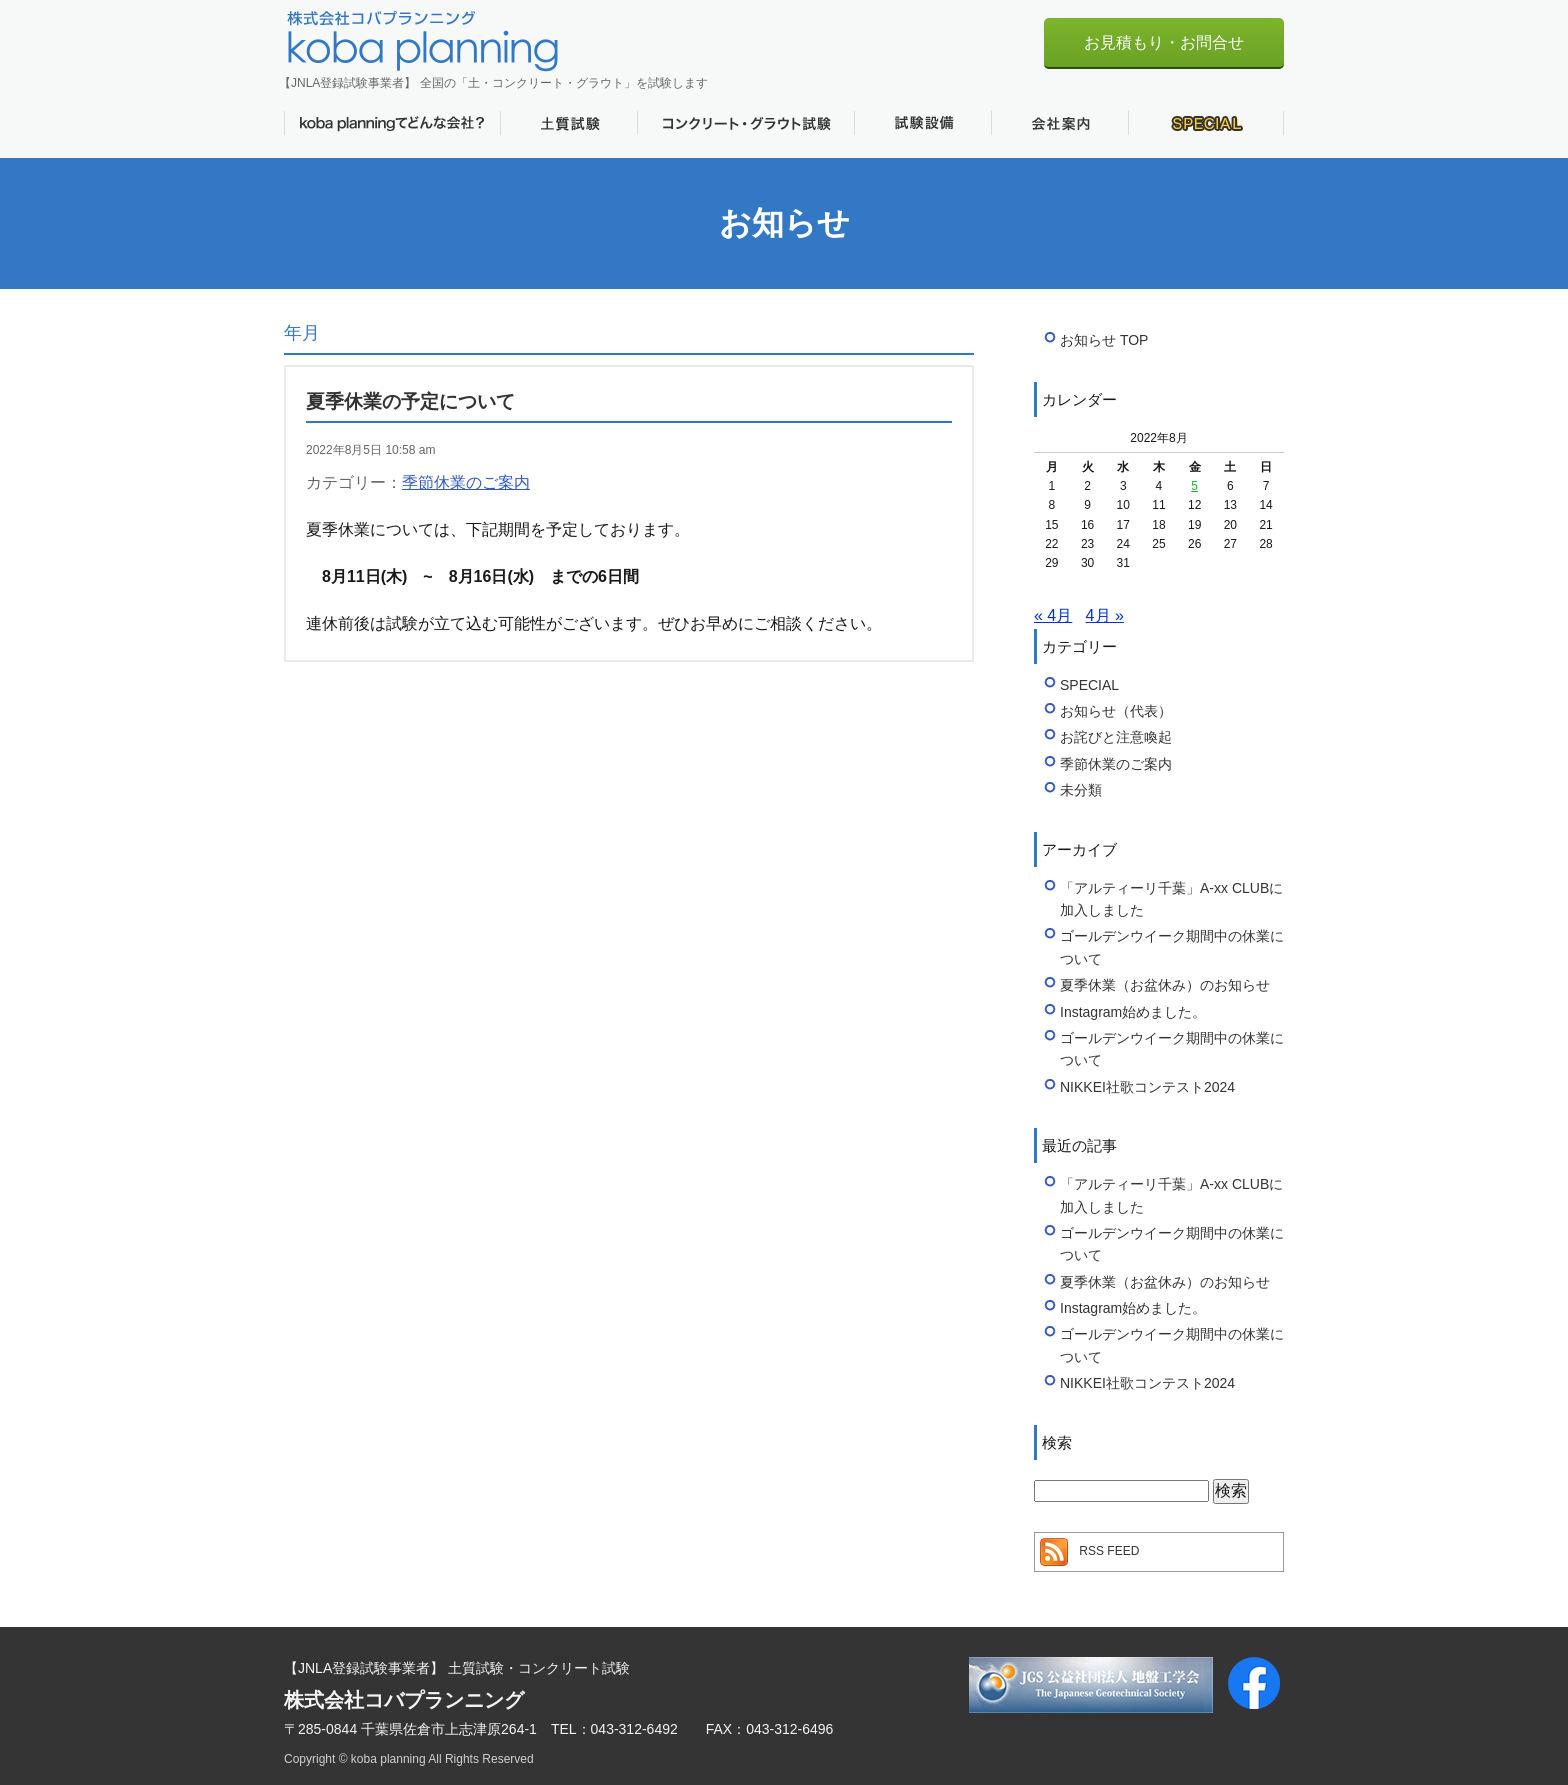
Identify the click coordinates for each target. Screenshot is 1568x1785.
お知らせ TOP (1104, 340)
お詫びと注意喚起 (1116, 737)
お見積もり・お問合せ (1164, 42)
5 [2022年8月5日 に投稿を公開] (1194, 486)
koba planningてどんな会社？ (392, 123)
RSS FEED (1109, 1551)
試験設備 (922, 123)
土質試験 (568, 123)
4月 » (1105, 615)
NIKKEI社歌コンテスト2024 (1147, 1087)
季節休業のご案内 (466, 482)
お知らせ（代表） (1116, 711)
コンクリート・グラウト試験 (745, 123)
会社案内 (1059, 123)
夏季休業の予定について (410, 401)
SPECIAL (1206, 123)
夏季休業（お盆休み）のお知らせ (1165, 985)
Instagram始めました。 (1133, 1012)
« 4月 (1053, 615)
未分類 (1081, 790)
